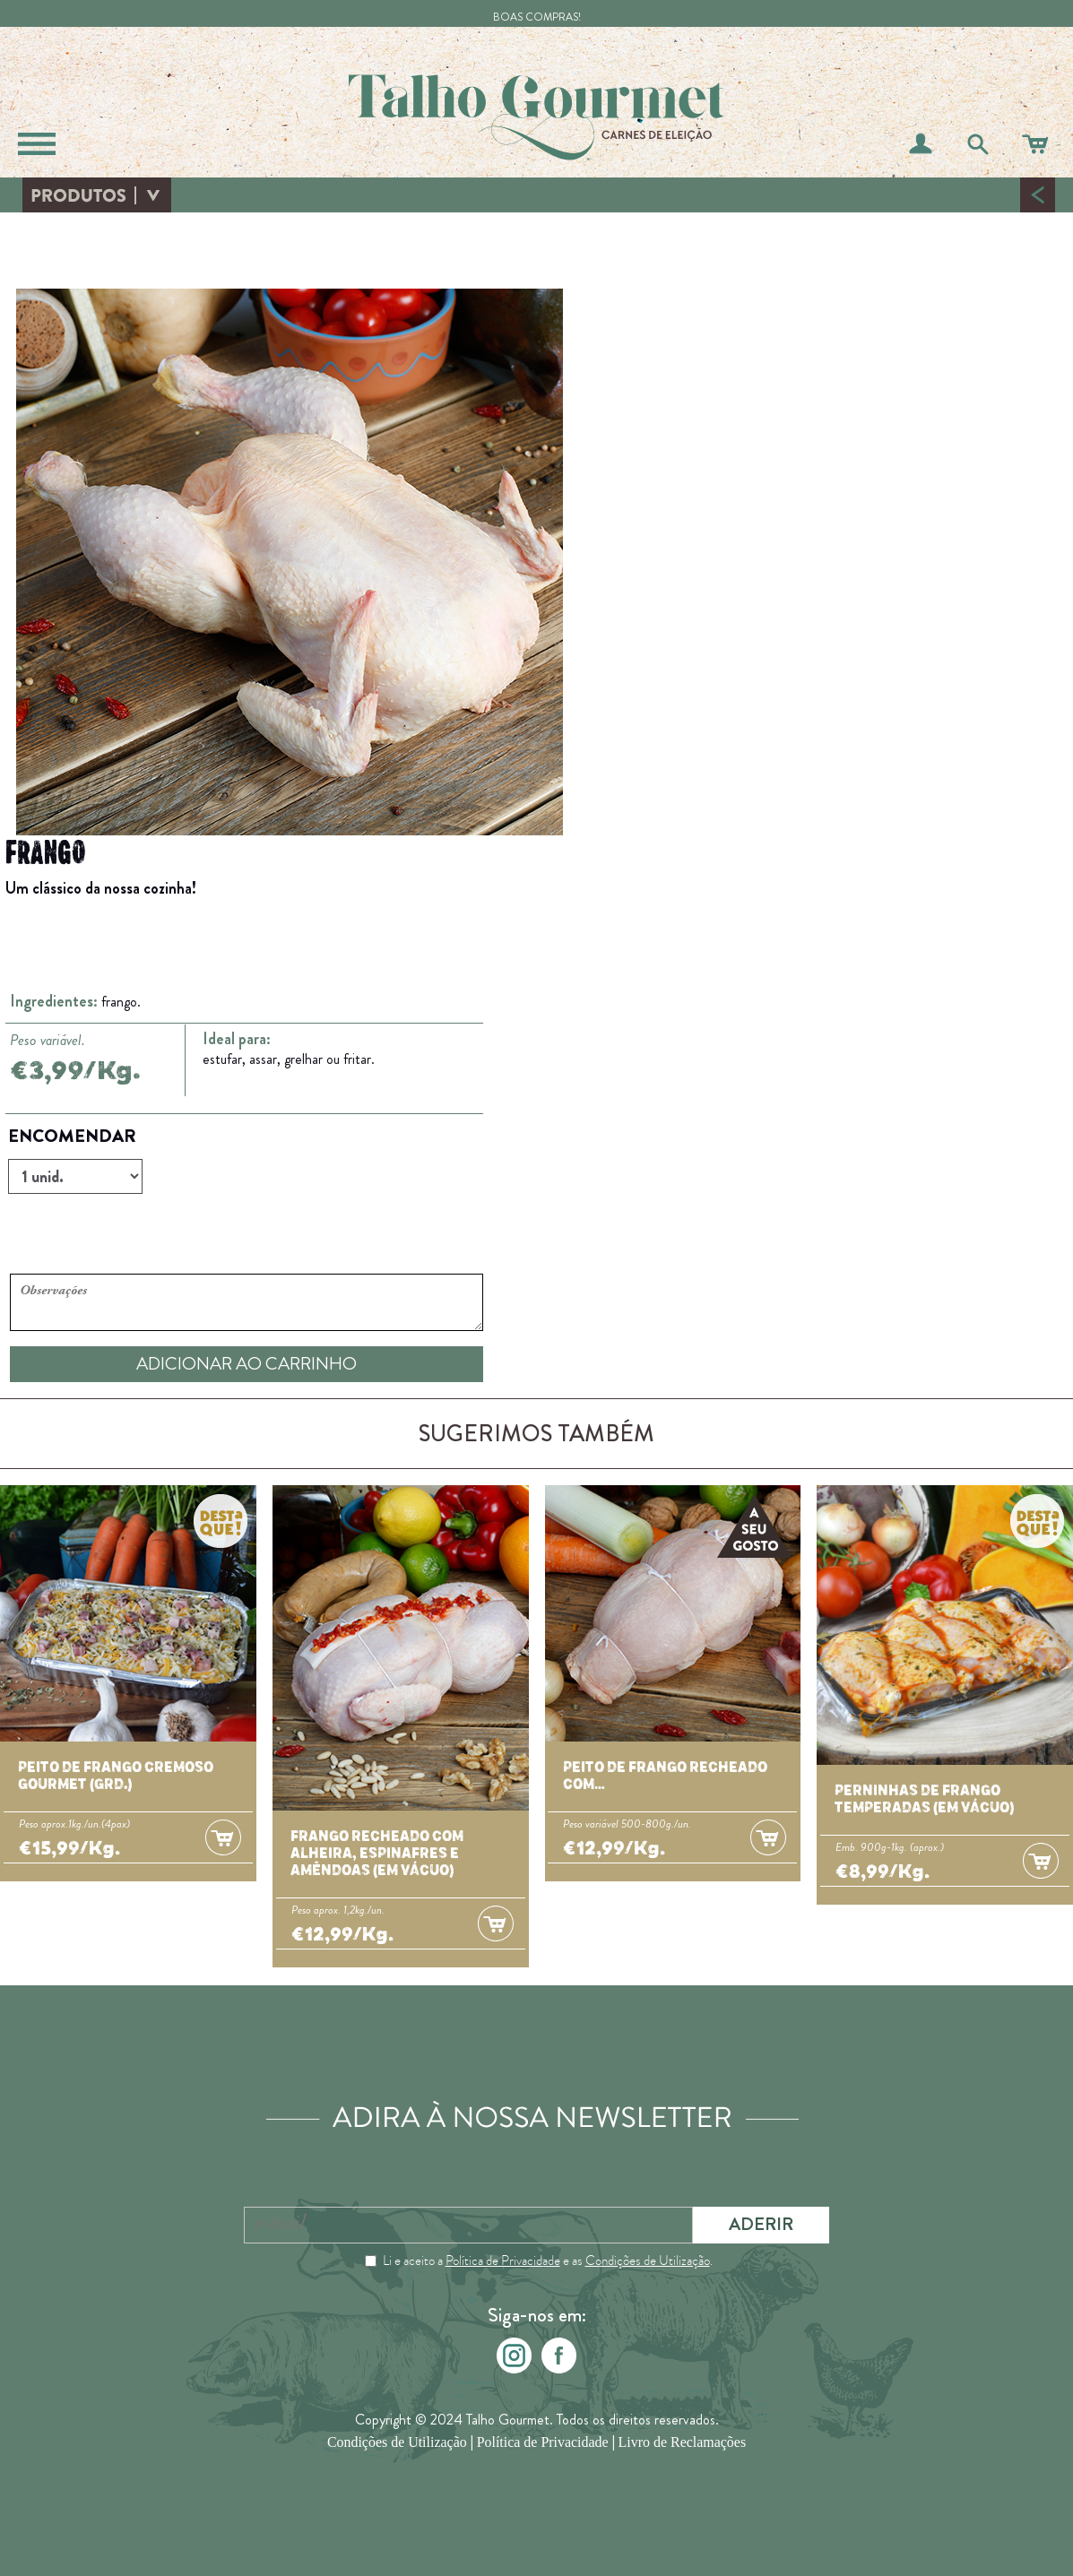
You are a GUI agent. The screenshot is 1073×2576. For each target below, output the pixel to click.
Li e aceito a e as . (548, 2260)
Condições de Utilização (647, 2260)
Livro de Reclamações (683, 2442)
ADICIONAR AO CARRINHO (246, 1364)
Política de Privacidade (503, 2260)
